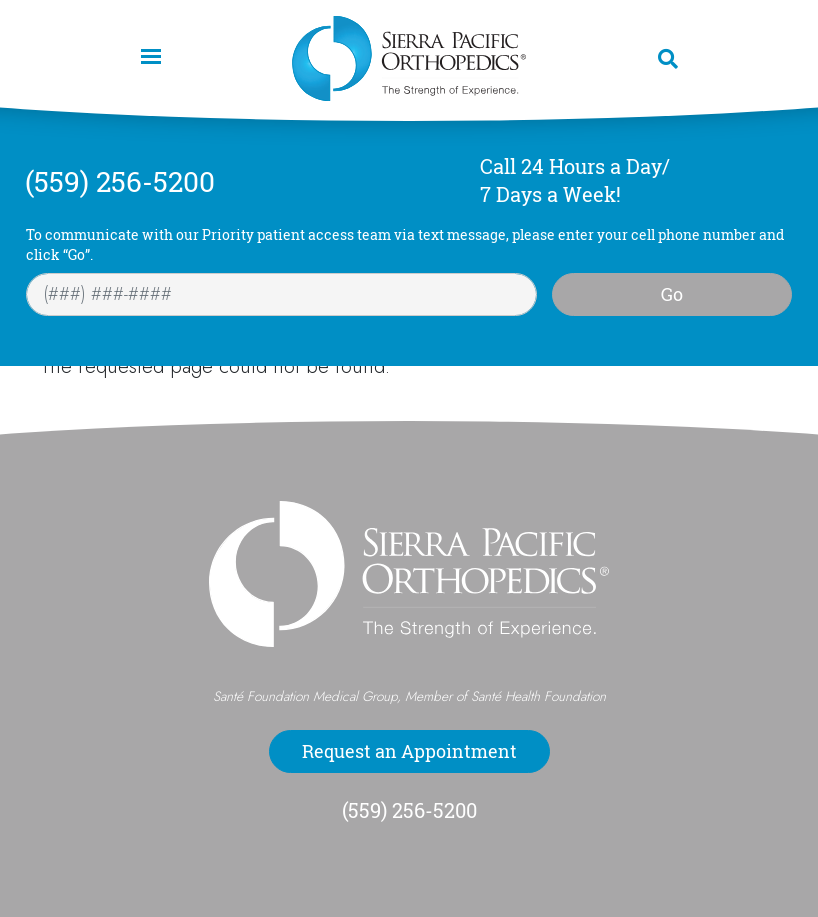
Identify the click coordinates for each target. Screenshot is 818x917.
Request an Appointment (409, 751)
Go (672, 294)
